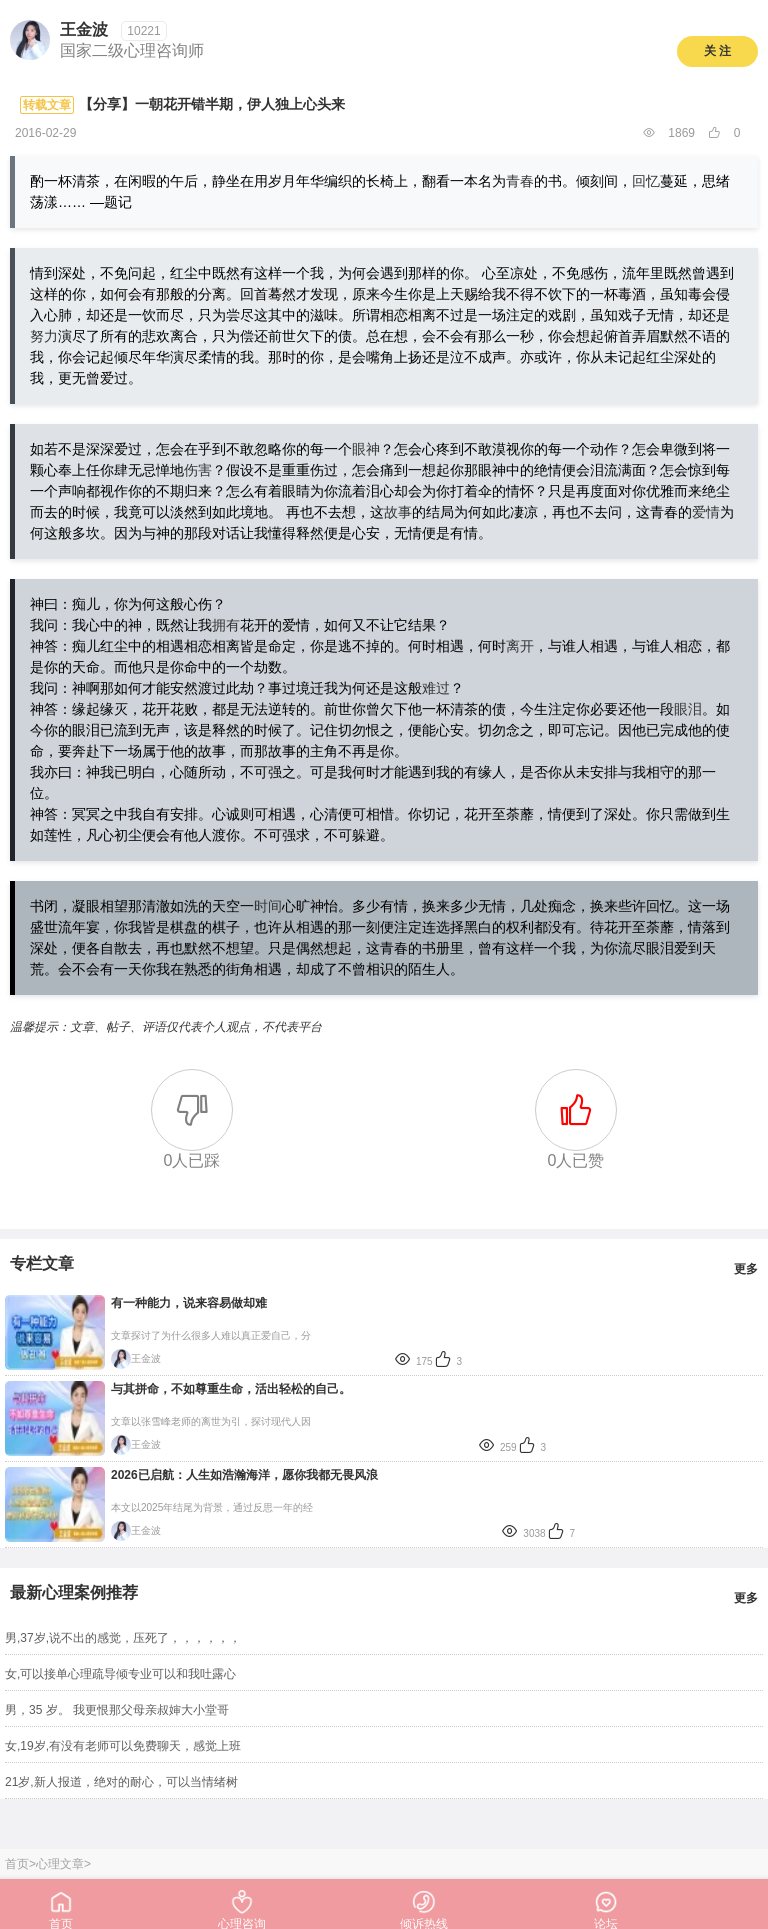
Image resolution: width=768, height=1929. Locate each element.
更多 (746, 1269)
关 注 (717, 51)
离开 (520, 646)
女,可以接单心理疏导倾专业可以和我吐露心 (120, 1674)
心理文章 (60, 1864)
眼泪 (688, 709)
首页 (17, 1864)
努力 (44, 336)
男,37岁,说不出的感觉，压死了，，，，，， (123, 1638)
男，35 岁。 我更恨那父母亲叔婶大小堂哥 (117, 1710)
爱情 (706, 512)
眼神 (366, 449)
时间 (268, 906)
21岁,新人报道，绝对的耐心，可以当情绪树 (121, 1782)
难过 (436, 688)
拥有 (226, 625)
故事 (398, 512)
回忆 (646, 181)
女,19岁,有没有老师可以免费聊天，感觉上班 (123, 1746)
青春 (520, 181)
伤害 (198, 470)
